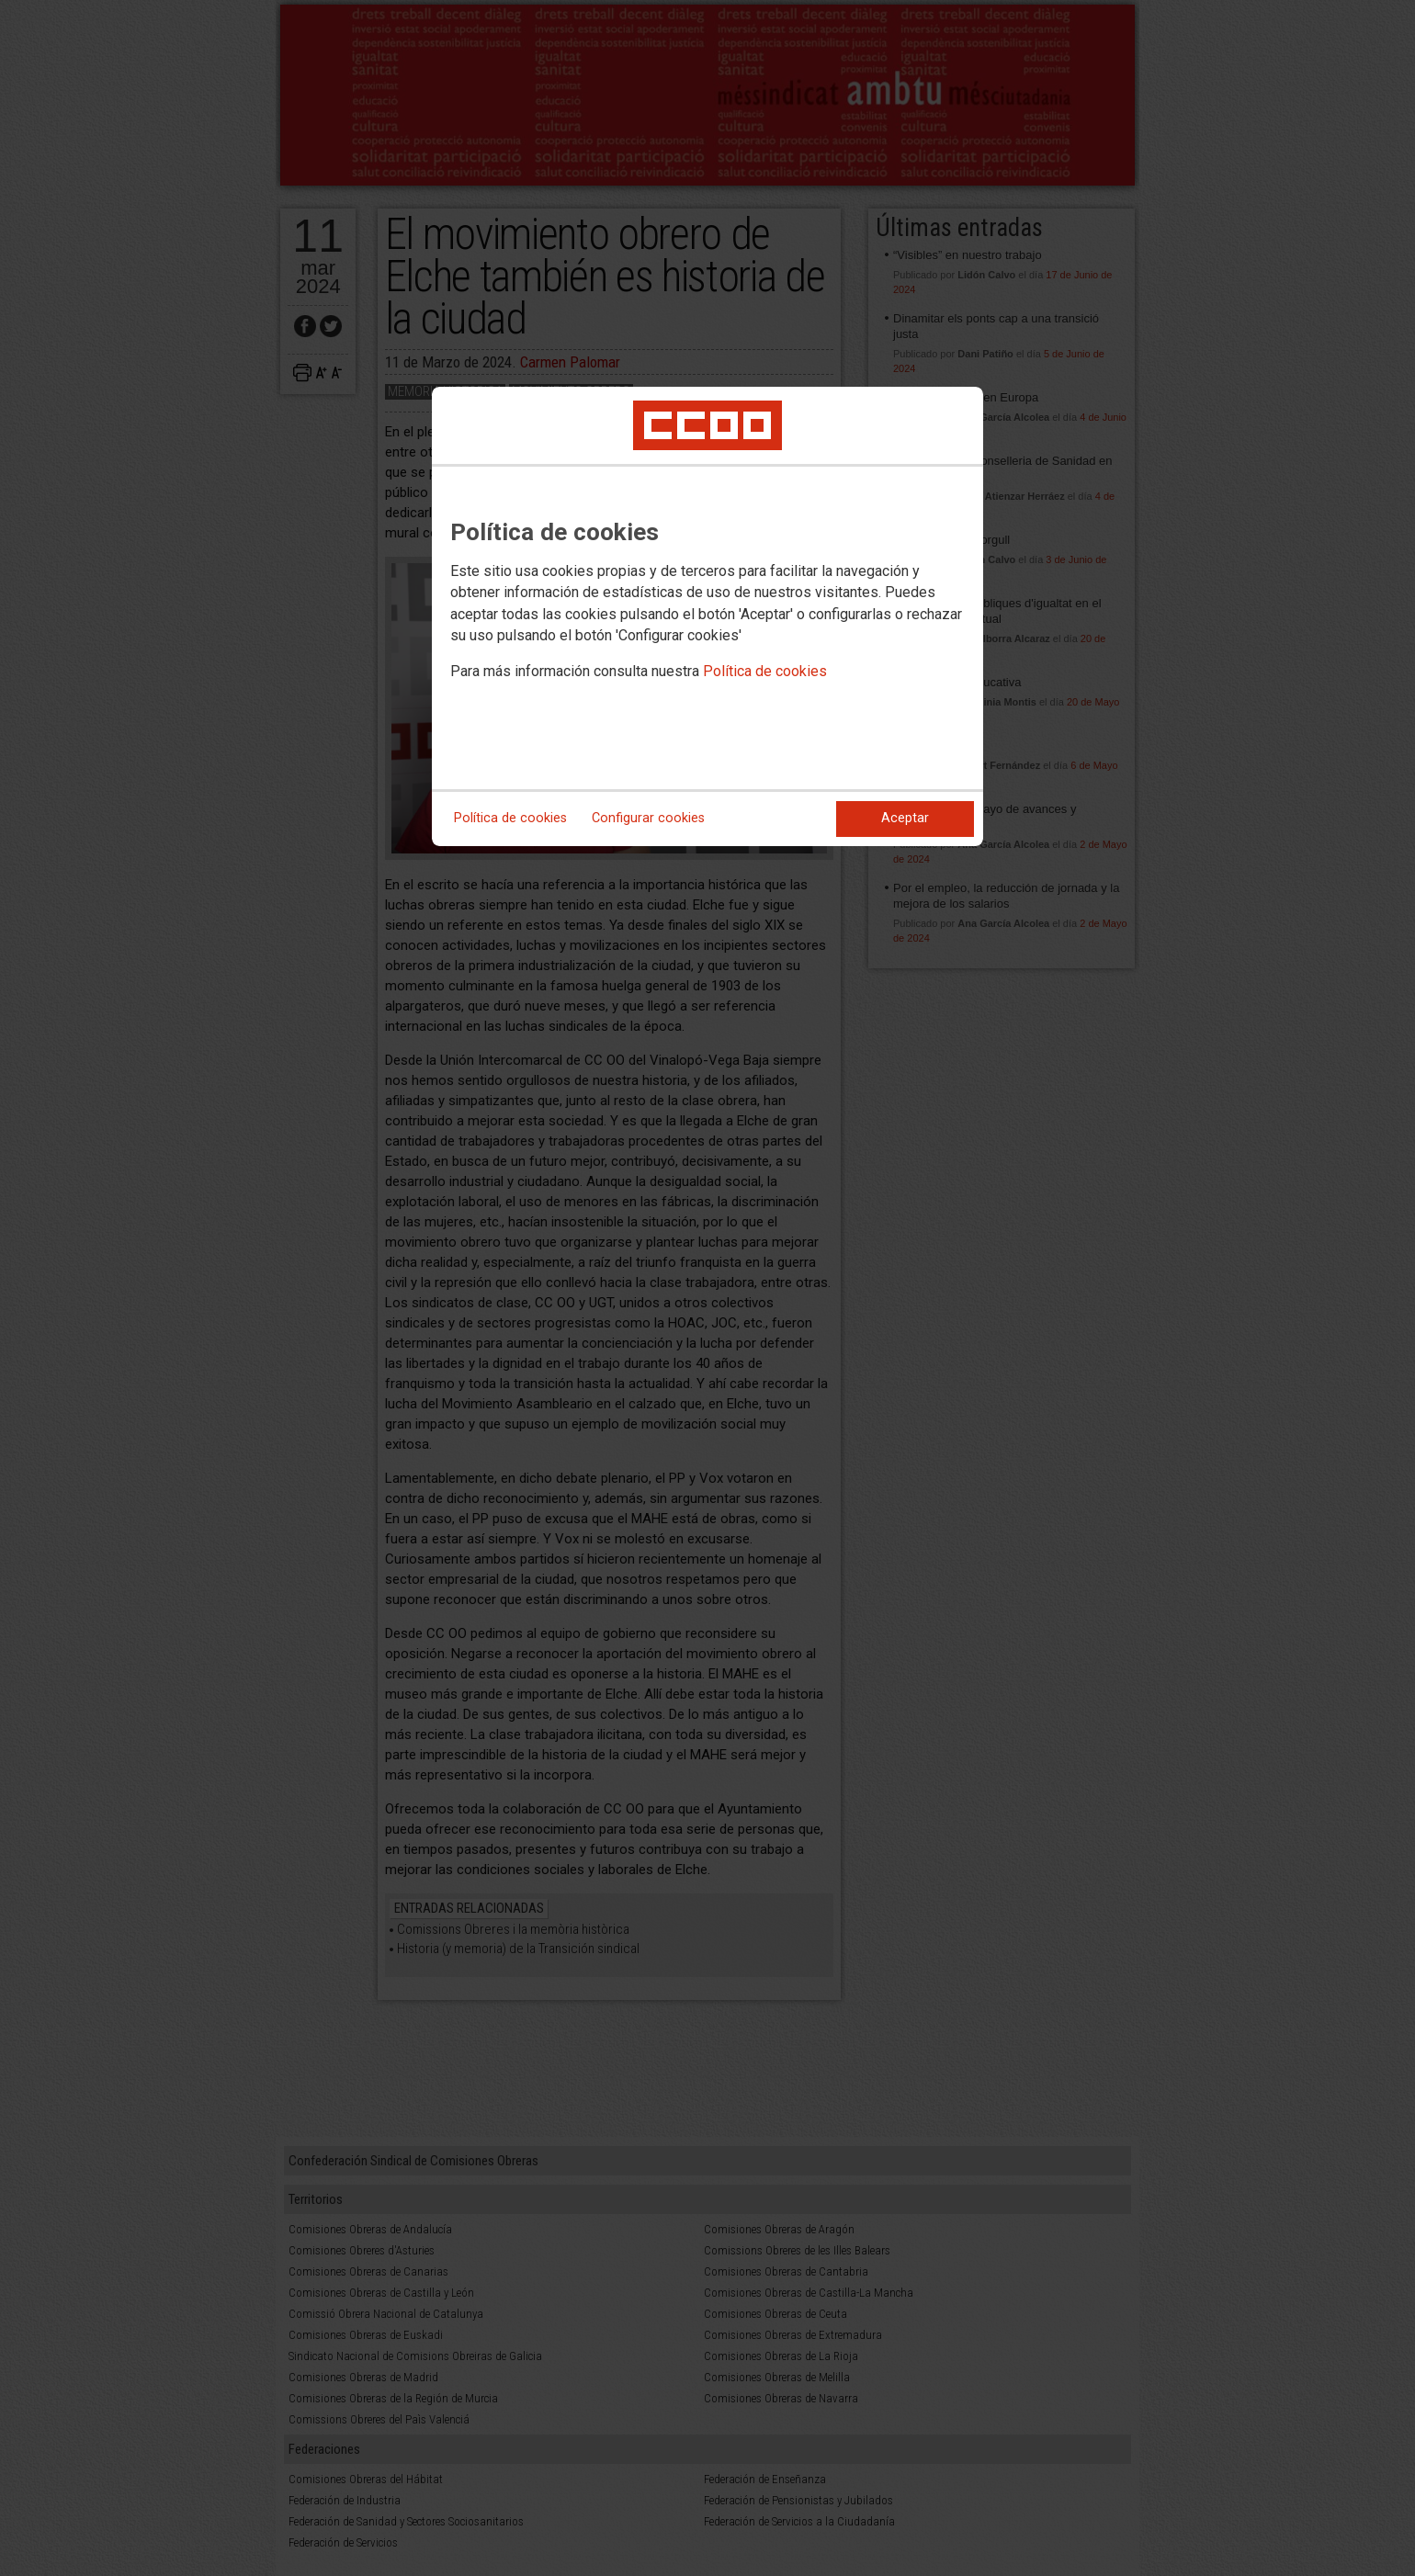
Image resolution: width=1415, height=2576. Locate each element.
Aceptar (905, 818)
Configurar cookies (648, 818)
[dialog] (707, 616)
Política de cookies (765, 671)
